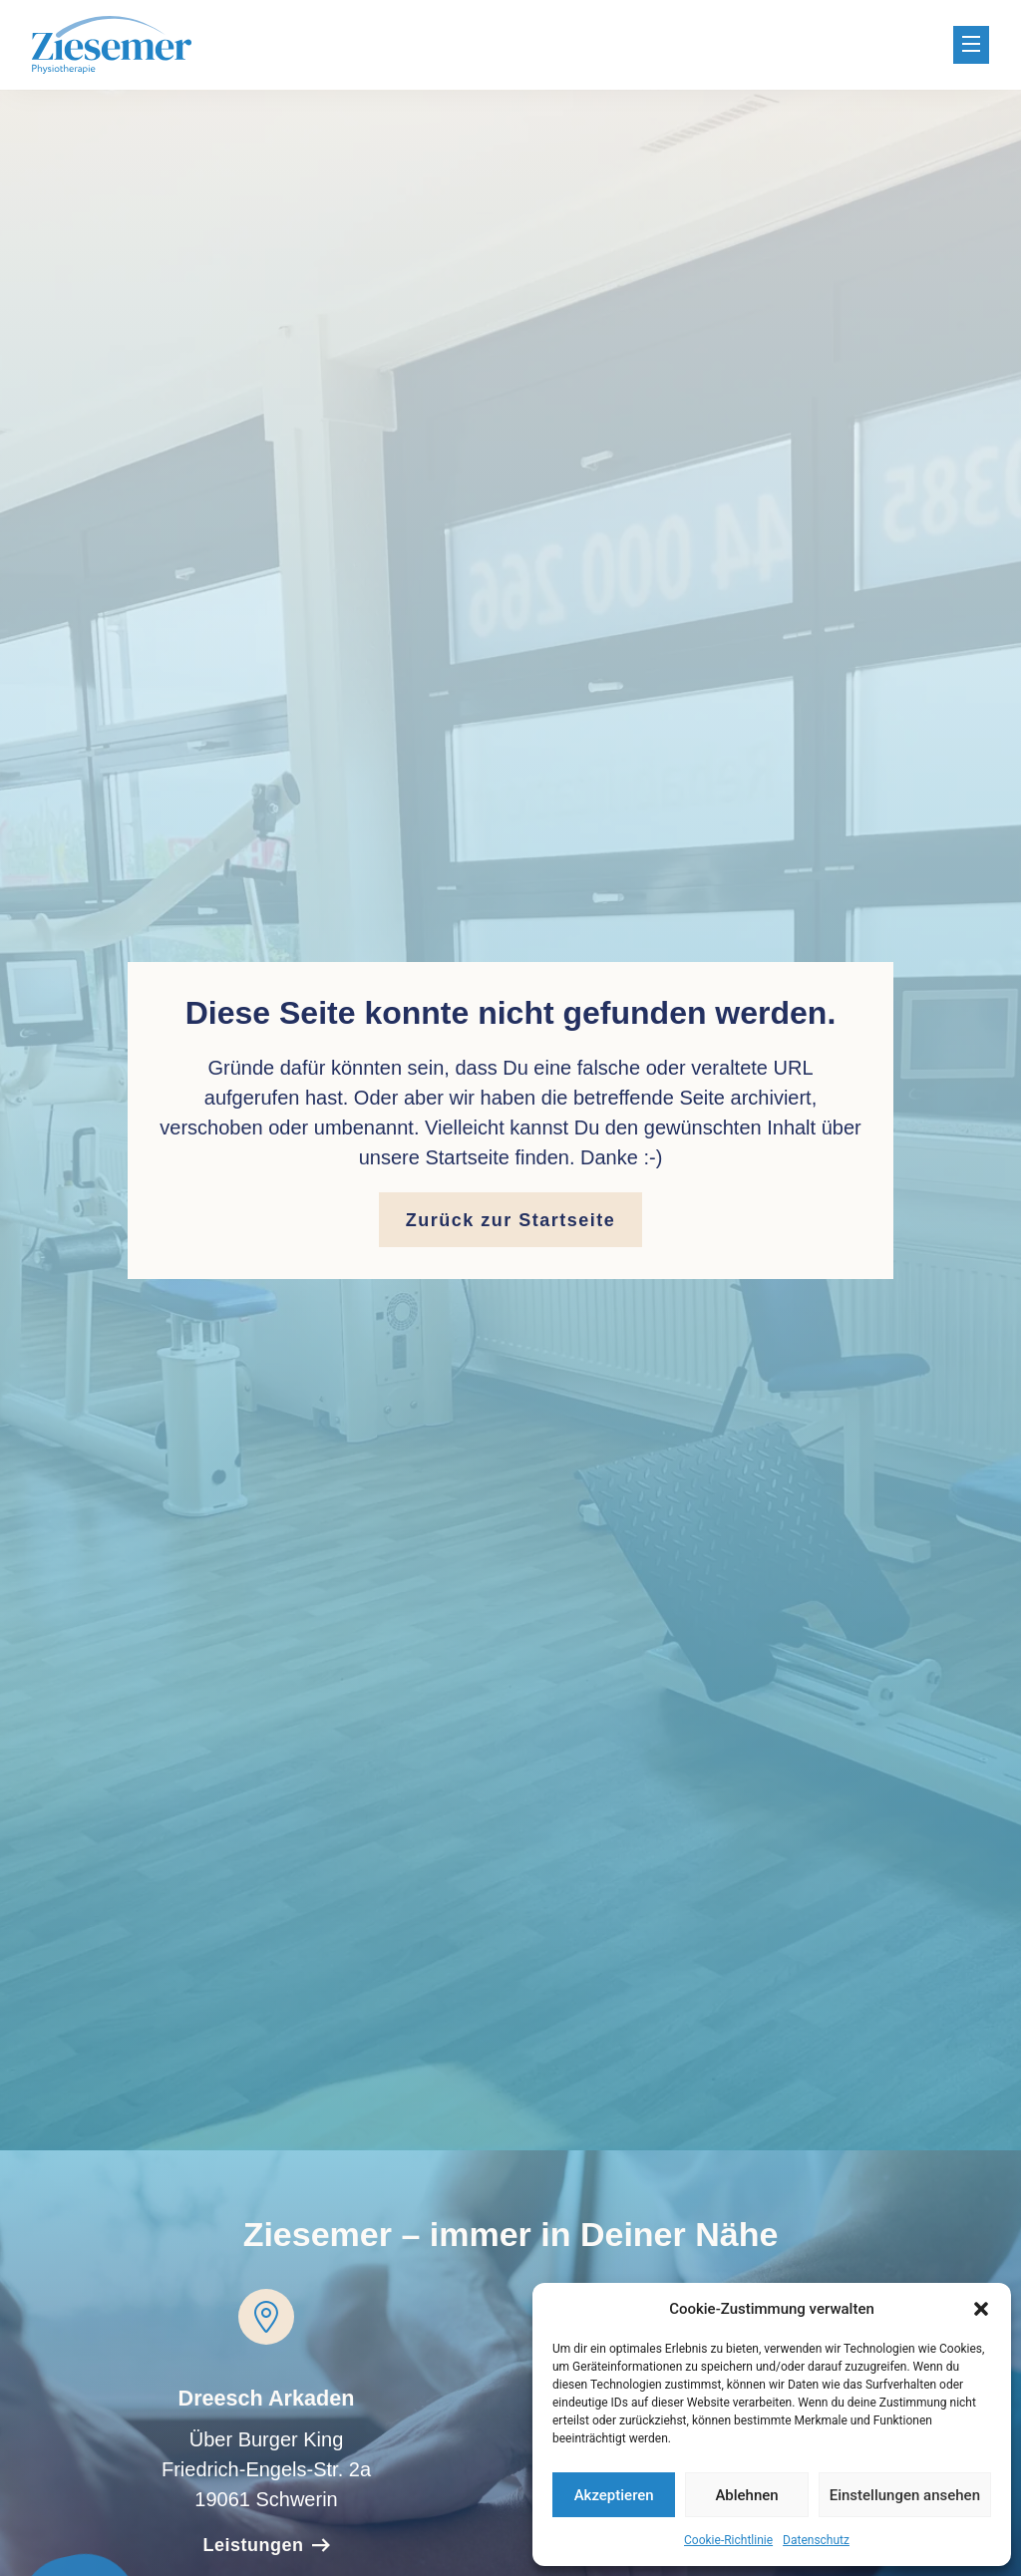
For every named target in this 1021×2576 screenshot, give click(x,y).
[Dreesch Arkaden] (266, 2317)
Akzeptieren (614, 2495)
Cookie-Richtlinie (728, 2540)
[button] (981, 2309)
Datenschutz (816, 2540)
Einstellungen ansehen (905, 2495)
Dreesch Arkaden (266, 2398)
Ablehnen (746, 2495)
